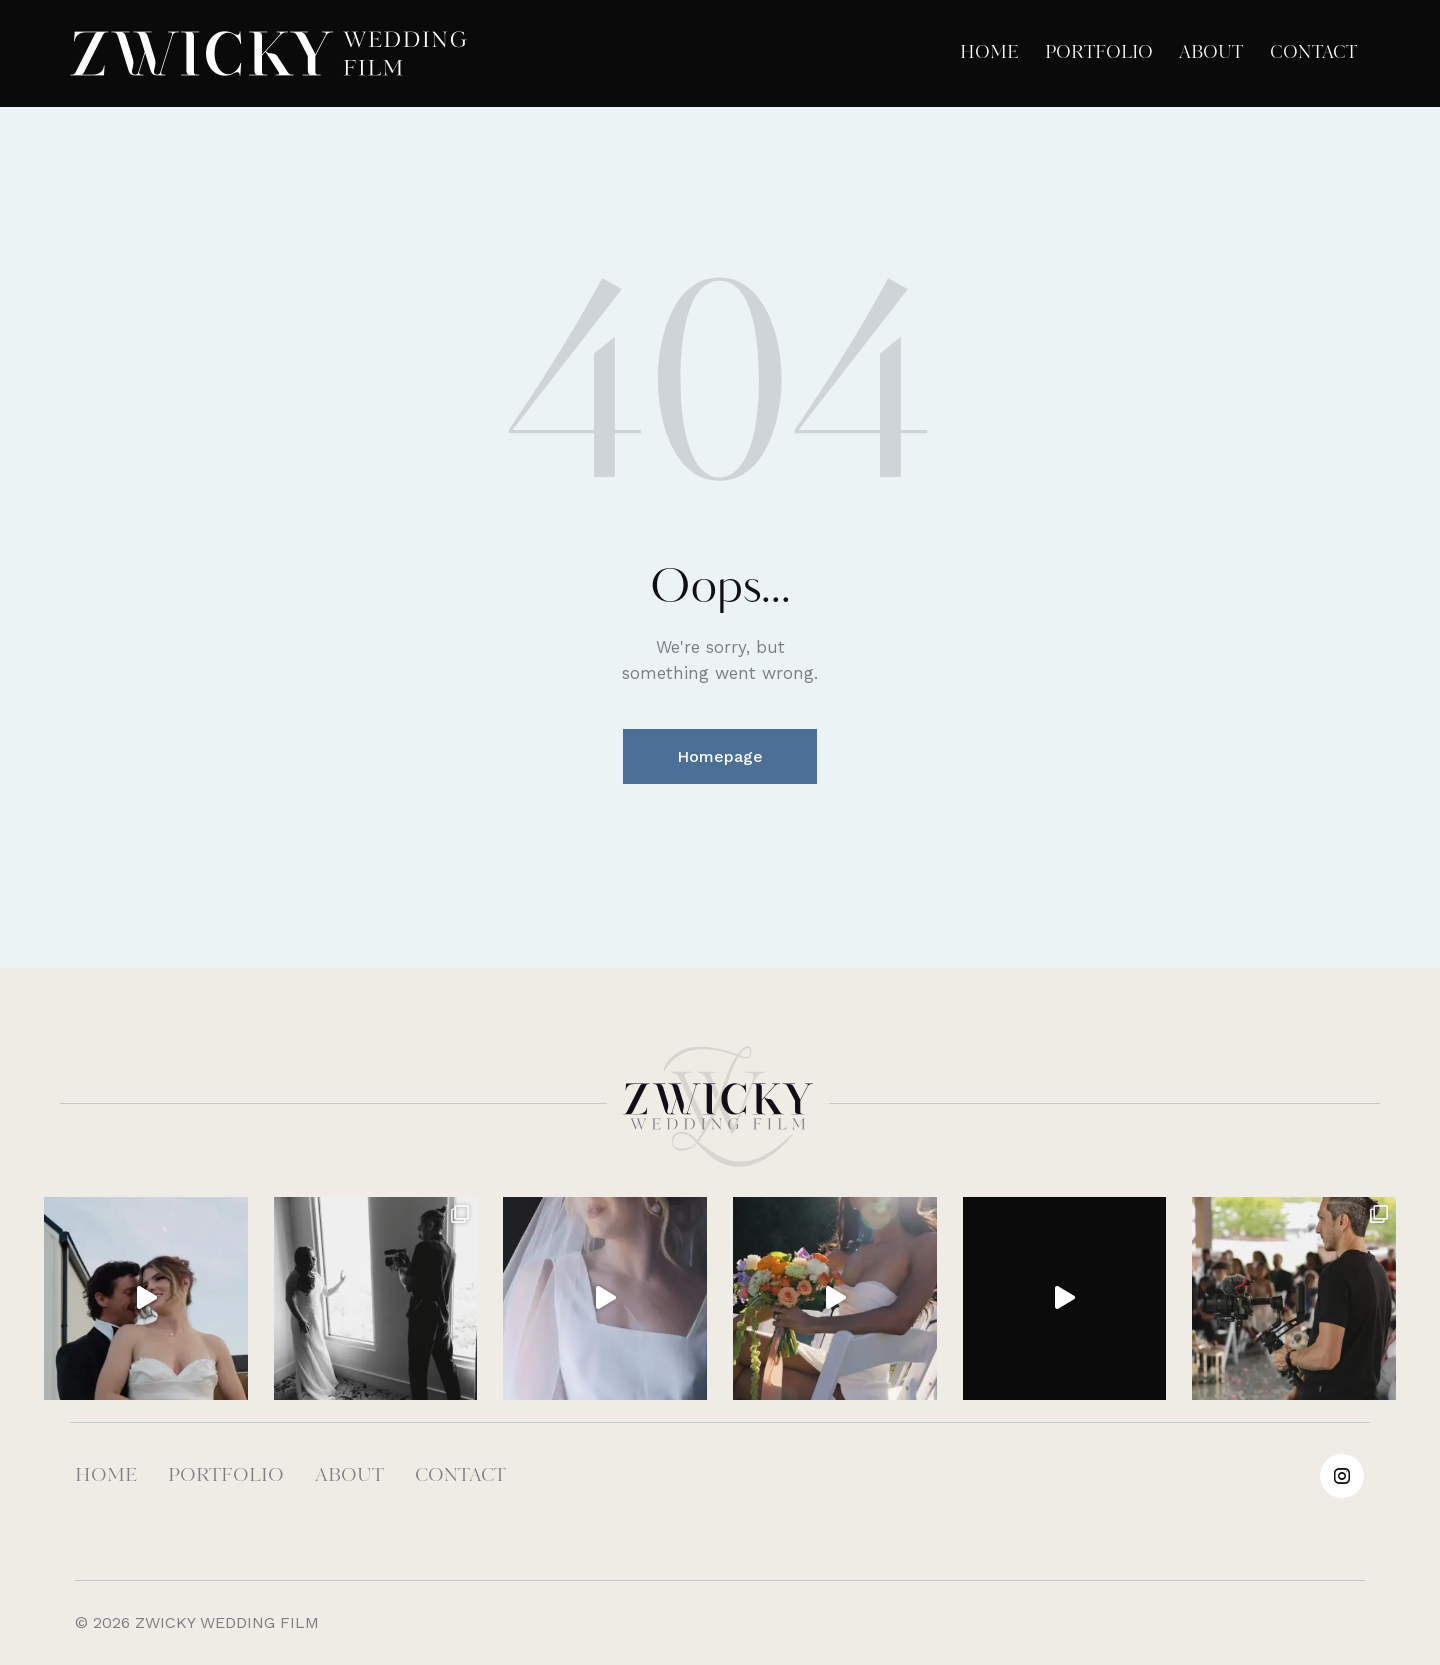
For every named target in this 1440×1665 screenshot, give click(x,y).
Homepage (720, 756)
